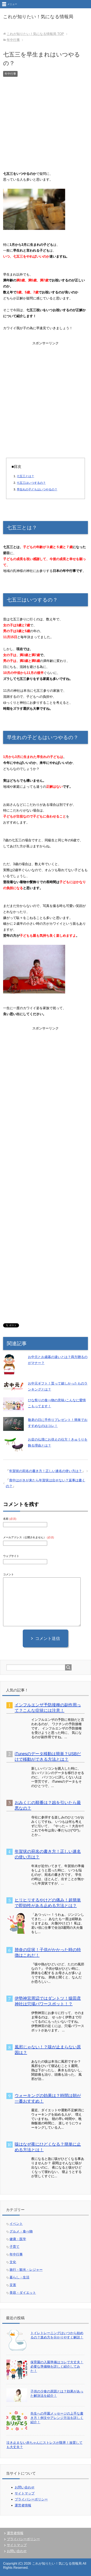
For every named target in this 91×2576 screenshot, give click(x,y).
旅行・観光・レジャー (26, 2269)
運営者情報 (23, 2505)
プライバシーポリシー (31, 2499)
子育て (14, 2246)
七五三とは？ (25, 476)
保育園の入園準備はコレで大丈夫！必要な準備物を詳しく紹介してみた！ (56, 2366)
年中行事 (10, 73)
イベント (16, 2223)
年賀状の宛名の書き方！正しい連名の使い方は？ (45, 1471)
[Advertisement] (45, 125)
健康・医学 (18, 2239)
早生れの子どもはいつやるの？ (37, 489)
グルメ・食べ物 (21, 2231)
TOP (35, 34)
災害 (13, 2285)
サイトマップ (25, 2493)
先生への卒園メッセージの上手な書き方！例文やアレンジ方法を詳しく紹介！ (56, 2418)
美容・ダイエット (23, 2292)
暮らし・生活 (19, 2277)
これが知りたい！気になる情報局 (38, 16)
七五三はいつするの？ (31, 482)
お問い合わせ (25, 2487)
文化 (13, 2262)
